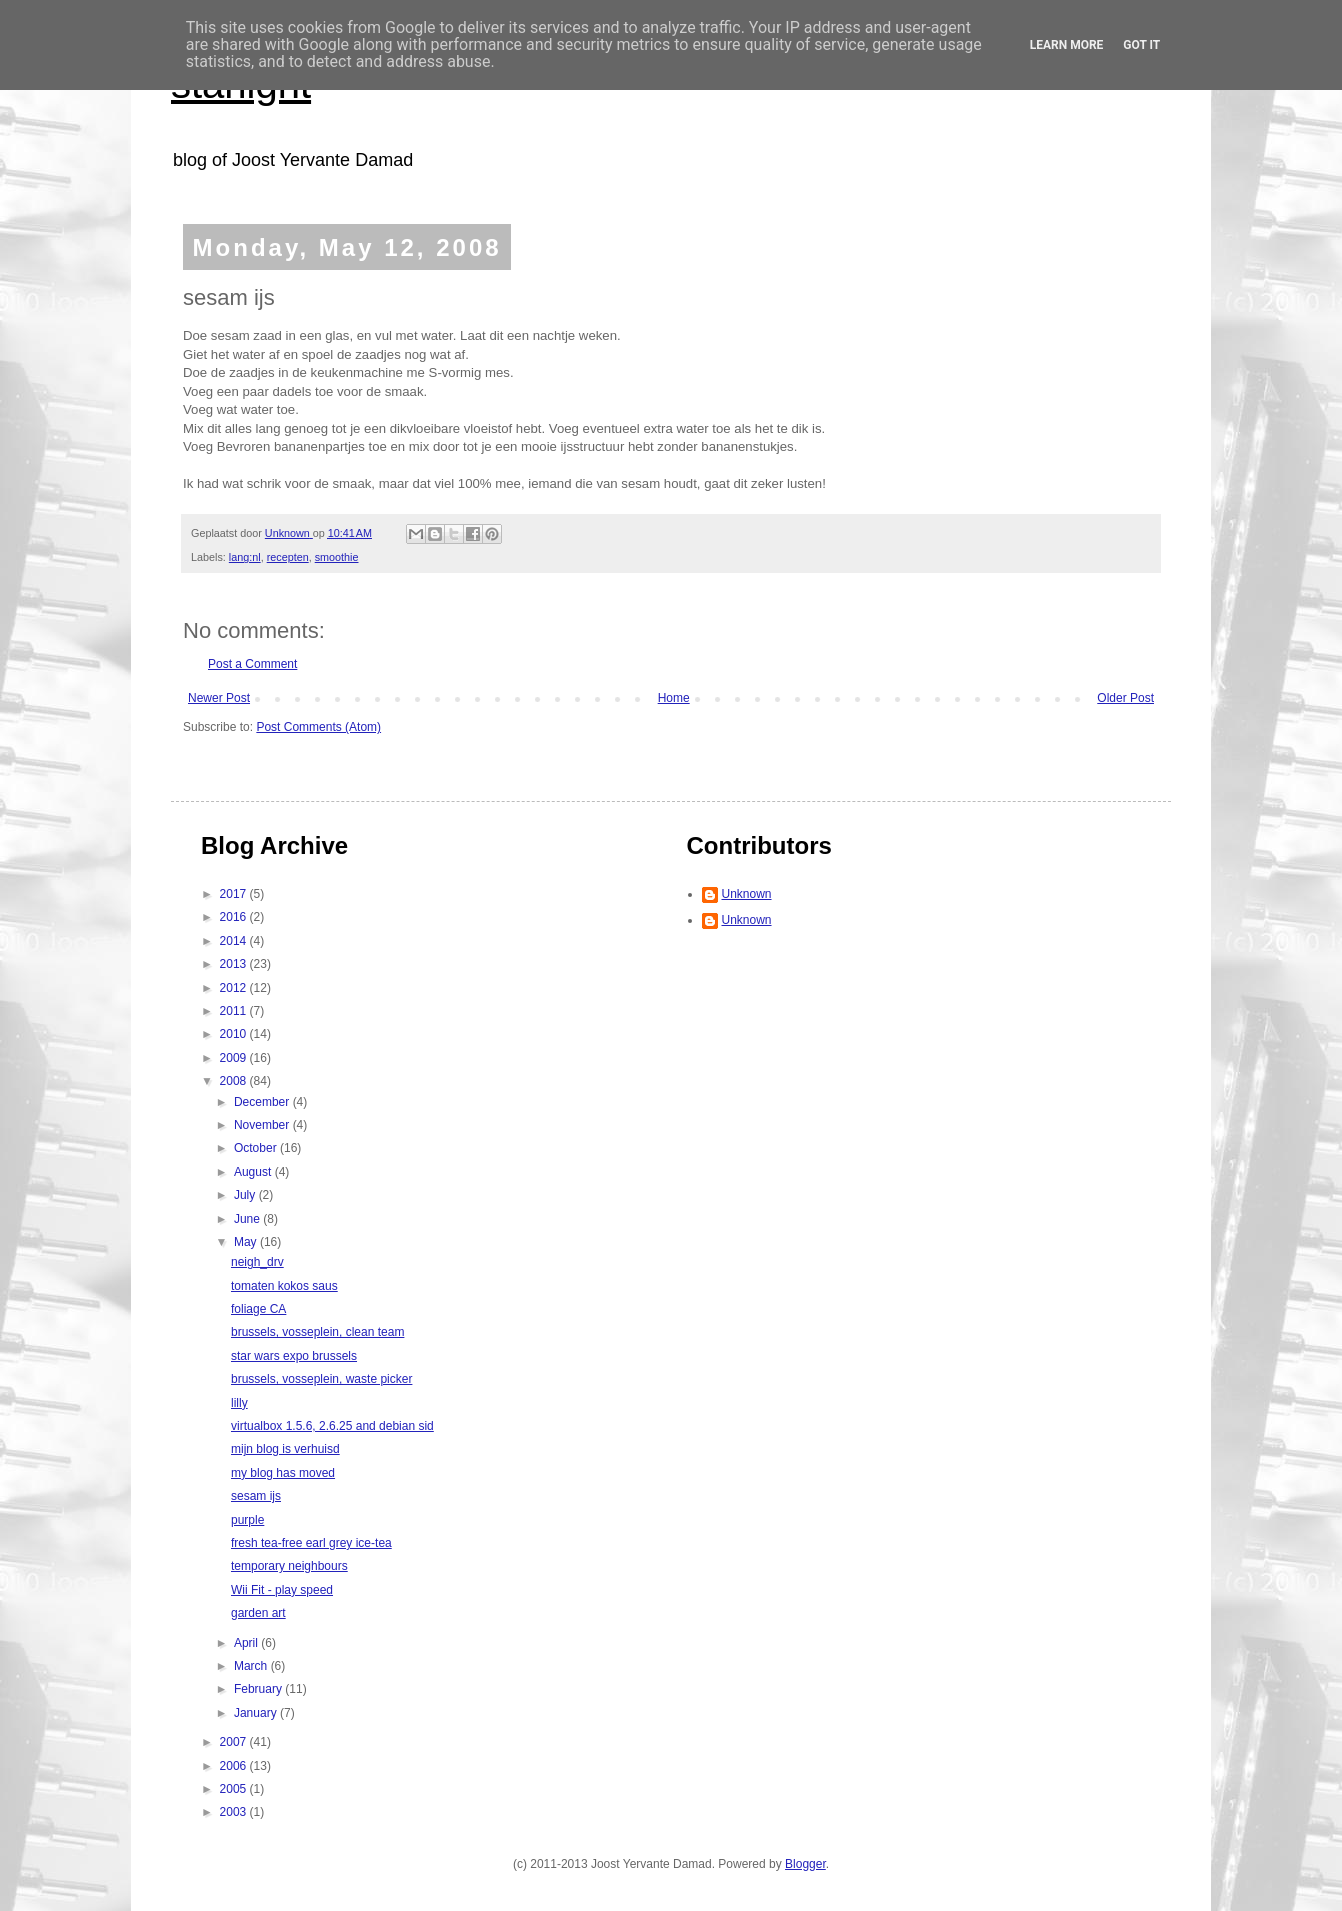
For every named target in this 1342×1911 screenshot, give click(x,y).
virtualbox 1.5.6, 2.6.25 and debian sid (332, 1426)
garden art (258, 1613)
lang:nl (245, 557)
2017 (235, 894)
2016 (235, 917)
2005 (235, 1789)
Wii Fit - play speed (282, 1590)
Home (674, 698)
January (257, 1713)
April (247, 1643)
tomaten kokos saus (284, 1286)
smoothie (337, 557)
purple (247, 1520)
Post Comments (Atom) (318, 727)
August (254, 1172)
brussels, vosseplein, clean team (317, 1332)
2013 (235, 964)
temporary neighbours (289, 1566)
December (263, 1102)
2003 (235, 1812)
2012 (235, 988)
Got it (1141, 45)
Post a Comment (252, 664)
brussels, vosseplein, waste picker (321, 1379)
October (257, 1148)
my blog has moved (283, 1473)
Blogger (805, 1864)
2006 (235, 1766)
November (263, 1125)
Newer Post (219, 698)
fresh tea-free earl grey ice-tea (311, 1543)
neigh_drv (257, 1262)
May (247, 1242)
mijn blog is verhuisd (285, 1449)
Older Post (1125, 698)
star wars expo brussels (294, 1356)
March (252, 1666)
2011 (235, 1011)
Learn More (1067, 45)
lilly (239, 1403)
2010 (235, 1034)
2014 (235, 941)
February (259, 1689)
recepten (288, 557)
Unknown (747, 894)
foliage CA (258, 1309)
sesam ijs (256, 1496)
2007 (235, 1742)
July (246, 1195)
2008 (235, 1081)
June (248, 1219)
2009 (235, 1058)
